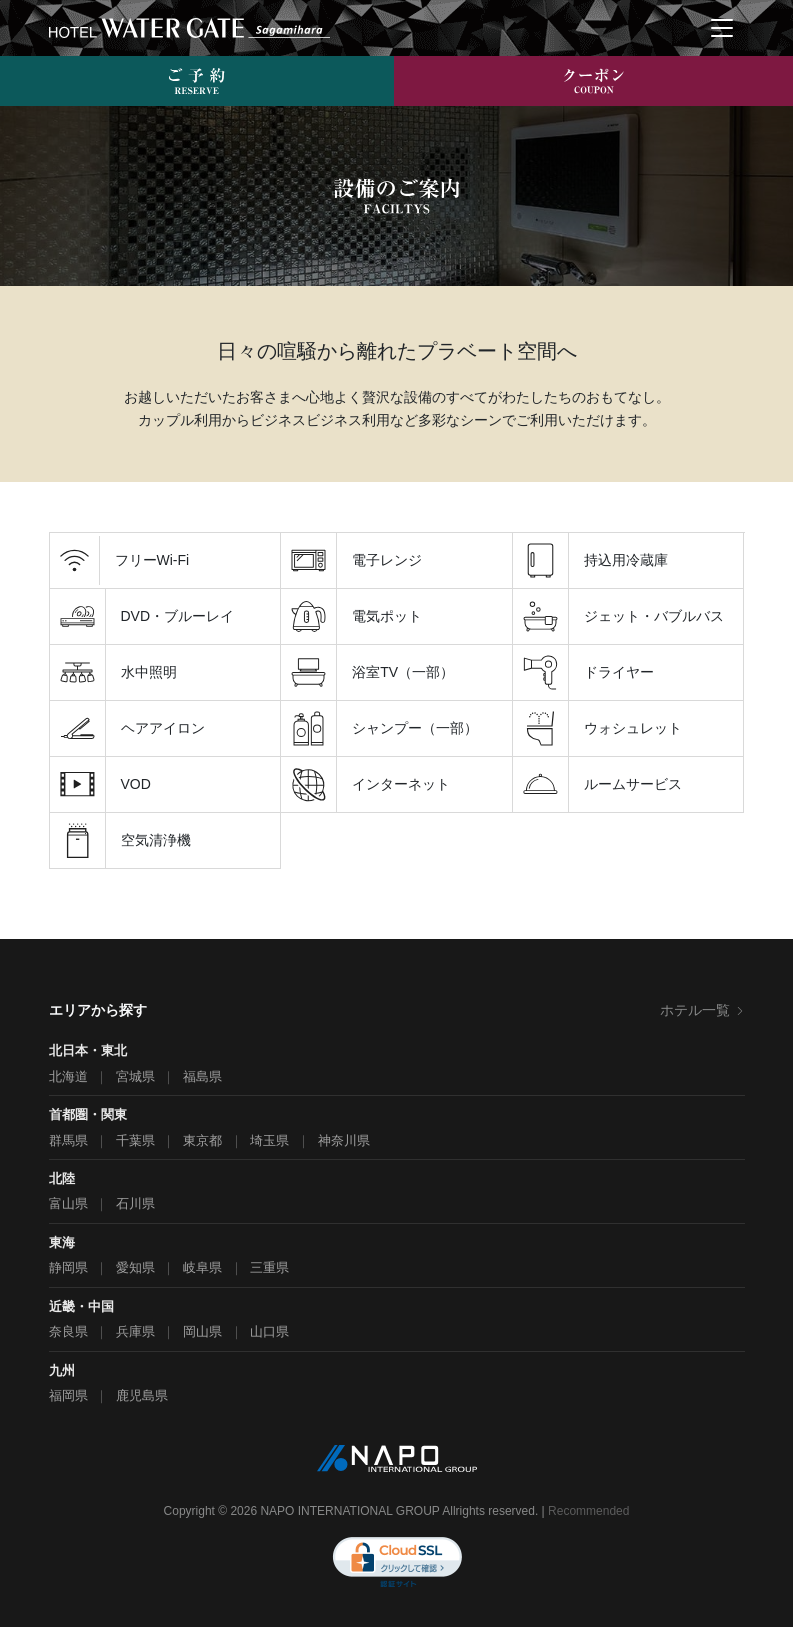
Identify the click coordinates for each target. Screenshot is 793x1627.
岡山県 (202, 1331)
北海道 (68, 1076)
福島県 (202, 1076)
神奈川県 (344, 1140)
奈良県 (68, 1331)
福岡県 (68, 1395)
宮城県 (135, 1076)
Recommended (588, 1511)
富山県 (68, 1203)
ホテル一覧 (702, 1010)
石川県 (135, 1203)
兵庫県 (135, 1331)
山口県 (269, 1331)
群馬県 (68, 1140)
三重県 (269, 1267)
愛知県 (135, 1267)
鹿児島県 (142, 1395)
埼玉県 (269, 1140)
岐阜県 (202, 1267)
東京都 (202, 1140)
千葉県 (135, 1140)
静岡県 (68, 1267)
